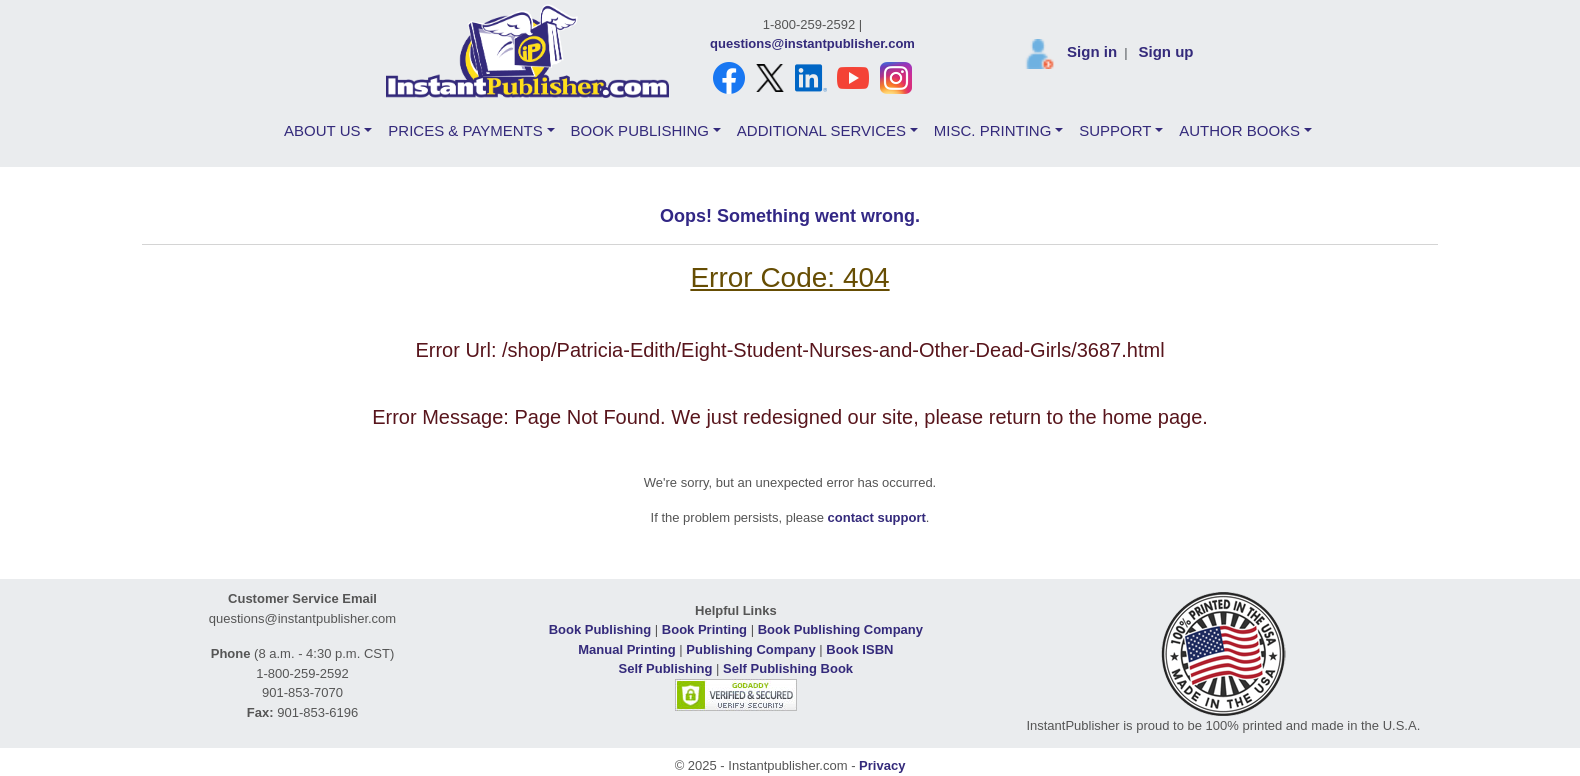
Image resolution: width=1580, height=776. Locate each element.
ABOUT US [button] (322, 130)
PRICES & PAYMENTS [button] (465, 130)
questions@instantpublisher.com (812, 43)
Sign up (1165, 51)
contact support (877, 517)
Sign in (1092, 51)
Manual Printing (627, 649)
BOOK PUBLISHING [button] (640, 130)
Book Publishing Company (840, 629)
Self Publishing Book (788, 668)
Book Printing (704, 629)
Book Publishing (600, 629)
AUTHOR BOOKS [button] (1239, 130)
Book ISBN (859, 649)
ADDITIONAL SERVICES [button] (821, 130)
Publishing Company (750, 649)
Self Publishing (666, 668)
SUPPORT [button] (1115, 130)
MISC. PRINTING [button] (993, 130)
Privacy (882, 765)
